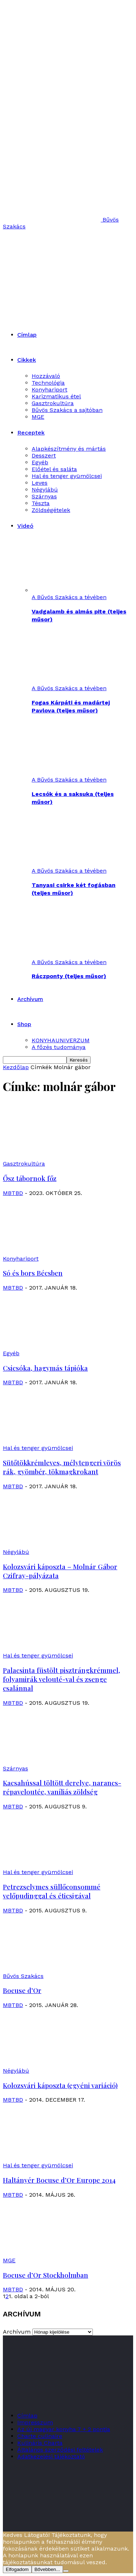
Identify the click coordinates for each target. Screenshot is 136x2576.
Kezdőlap (16, 1067)
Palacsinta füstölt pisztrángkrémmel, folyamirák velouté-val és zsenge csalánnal (61, 1679)
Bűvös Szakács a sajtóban (67, 410)
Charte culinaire (39, 2436)
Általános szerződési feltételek (60, 2449)
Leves (39, 482)
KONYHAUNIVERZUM (61, 1040)
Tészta (41, 503)
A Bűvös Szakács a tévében (69, 597)
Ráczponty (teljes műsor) (69, 976)
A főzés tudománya (59, 1047)
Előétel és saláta (54, 469)
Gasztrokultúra (53, 403)
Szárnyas (44, 496)
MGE (38, 416)
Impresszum (35, 2422)
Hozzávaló (46, 376)
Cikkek (26, 359)
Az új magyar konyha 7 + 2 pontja (63, 2429)
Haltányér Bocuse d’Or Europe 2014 (59, 2180)
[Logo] (69, 269)
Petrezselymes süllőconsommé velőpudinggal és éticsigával (51, 1891)
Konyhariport (49, 389)
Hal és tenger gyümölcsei (67, 476)
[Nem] (66, 2571)
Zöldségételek (51, 510)
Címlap (27, 334)
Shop (24, 1024)
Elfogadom (17, 2569)
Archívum (30, 999)
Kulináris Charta (40, 2442)
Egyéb (40, 462)
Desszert (44, 455)
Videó (25, 525)
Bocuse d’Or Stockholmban (45, 2275)
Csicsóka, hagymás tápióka (45, 1367)
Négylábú (45, 489)
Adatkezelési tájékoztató (51, 2456)
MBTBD (13, 1193)
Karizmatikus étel (56, 396)
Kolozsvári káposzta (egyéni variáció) (60, 2085)
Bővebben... (47, 2569)
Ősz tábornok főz (29, 1178)
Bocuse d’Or (22, 1990)
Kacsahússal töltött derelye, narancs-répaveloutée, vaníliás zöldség (62, 1787)
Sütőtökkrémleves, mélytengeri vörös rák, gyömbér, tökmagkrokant (62, 1467)
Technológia (48, 382)
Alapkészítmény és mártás (69, 448)
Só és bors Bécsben (33, 1272)
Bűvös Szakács (23, 1976)
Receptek (31, 432)
